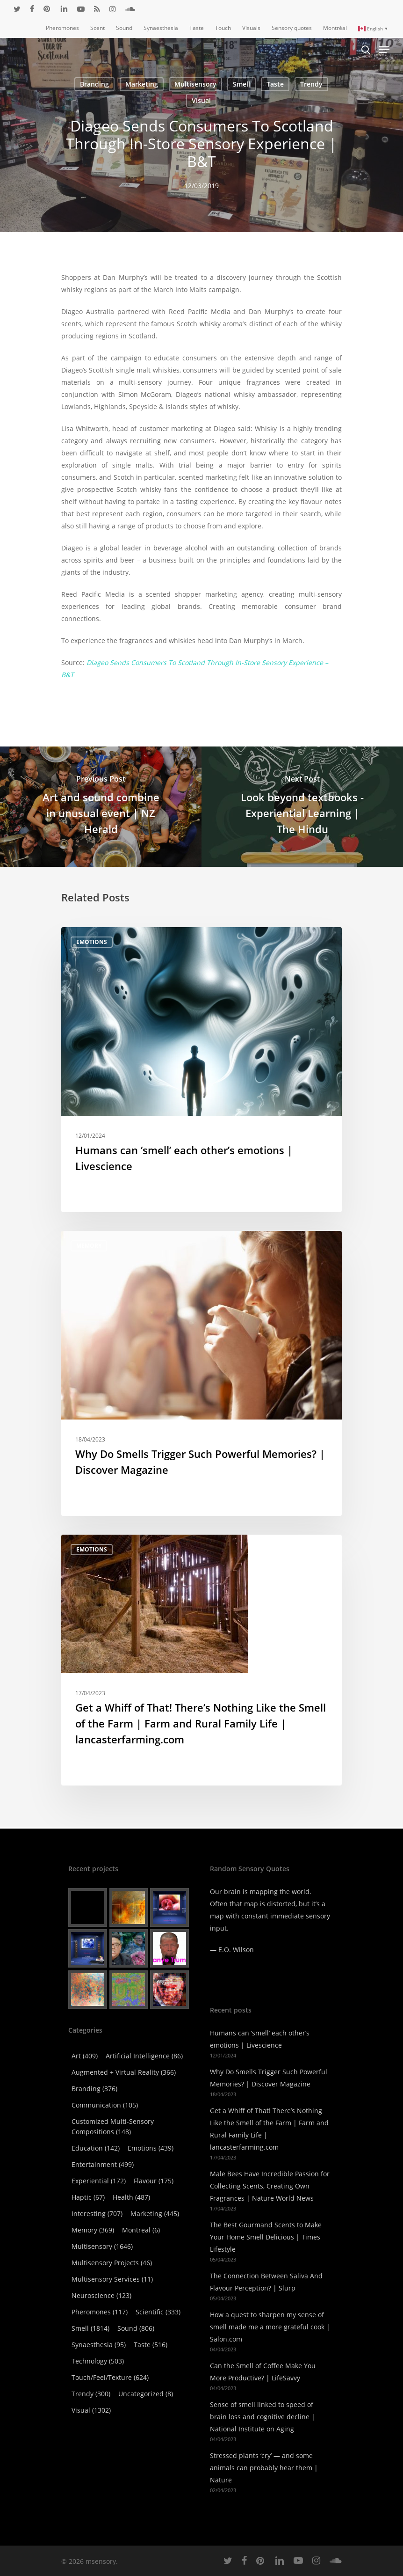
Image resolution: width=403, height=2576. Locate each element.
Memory (88, 1246)
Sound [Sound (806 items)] (135, 2328)
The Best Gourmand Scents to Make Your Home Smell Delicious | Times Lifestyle (266, 2237)
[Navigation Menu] (384, 49)
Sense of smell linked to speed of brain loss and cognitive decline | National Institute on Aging (262, 2416)
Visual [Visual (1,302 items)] (91, 2410)
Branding (94, 84)
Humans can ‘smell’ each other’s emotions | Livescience (259, 2038)
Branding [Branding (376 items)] (94, 2088)
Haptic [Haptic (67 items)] (88, 2197)
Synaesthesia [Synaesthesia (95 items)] (99, 2344)
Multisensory (195, 84)
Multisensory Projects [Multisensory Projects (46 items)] (112, 2262)
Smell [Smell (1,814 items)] (90, 2328)
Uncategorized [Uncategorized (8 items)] (145, 2393)
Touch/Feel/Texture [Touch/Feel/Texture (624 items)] (110, 2377)
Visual (201, 100)
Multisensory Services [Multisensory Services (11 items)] (112, 2279)
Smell (241, 84)
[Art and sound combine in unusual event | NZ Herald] (101, 806)
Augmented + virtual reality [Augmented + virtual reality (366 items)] (124, 2072)
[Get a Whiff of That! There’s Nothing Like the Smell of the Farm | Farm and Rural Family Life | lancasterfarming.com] (201, 1660)
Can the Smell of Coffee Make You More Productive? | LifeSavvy (263, 2371)
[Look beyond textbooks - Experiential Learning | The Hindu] (302, 806)
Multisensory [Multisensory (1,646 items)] (102, 2246)
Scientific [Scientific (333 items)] (158, 2311)
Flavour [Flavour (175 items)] (153, 2180)
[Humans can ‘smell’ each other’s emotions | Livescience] (201, 1069)
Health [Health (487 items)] (131, 2197)
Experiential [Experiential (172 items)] (99, 2180)
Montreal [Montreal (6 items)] (141, 2229)
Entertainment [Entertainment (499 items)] (103, 2164)
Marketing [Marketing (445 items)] (154, 2213)
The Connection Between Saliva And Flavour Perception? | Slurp (266, 2281)
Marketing (141, 84)
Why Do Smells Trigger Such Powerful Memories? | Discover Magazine (268, 2077)
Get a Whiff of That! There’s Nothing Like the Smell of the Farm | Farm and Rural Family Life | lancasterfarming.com (269, 2129)
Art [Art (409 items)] (85, 2055)
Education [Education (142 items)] (96, 2148)
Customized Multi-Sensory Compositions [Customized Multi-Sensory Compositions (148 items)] (113, 2126)
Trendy (311, 84)
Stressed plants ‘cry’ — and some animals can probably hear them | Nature (264, 2467)
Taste (275, 84)
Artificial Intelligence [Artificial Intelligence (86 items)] (144, 2055)
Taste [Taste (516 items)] (150, 2344)
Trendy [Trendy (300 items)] (91, 2393)
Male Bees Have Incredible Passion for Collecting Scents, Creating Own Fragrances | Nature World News (270, 2186)
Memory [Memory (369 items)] (93, 2229)
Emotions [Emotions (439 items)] (150, 2148)
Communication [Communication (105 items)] (105, 2104)
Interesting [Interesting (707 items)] (97, 2213)
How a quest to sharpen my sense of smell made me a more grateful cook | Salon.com (270, 2326)
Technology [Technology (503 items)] (98, 2360)
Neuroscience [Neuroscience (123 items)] (101, 2295)
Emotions (91, 942)
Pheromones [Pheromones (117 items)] (100, 2311)
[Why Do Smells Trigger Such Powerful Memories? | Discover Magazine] (201, 1373)
